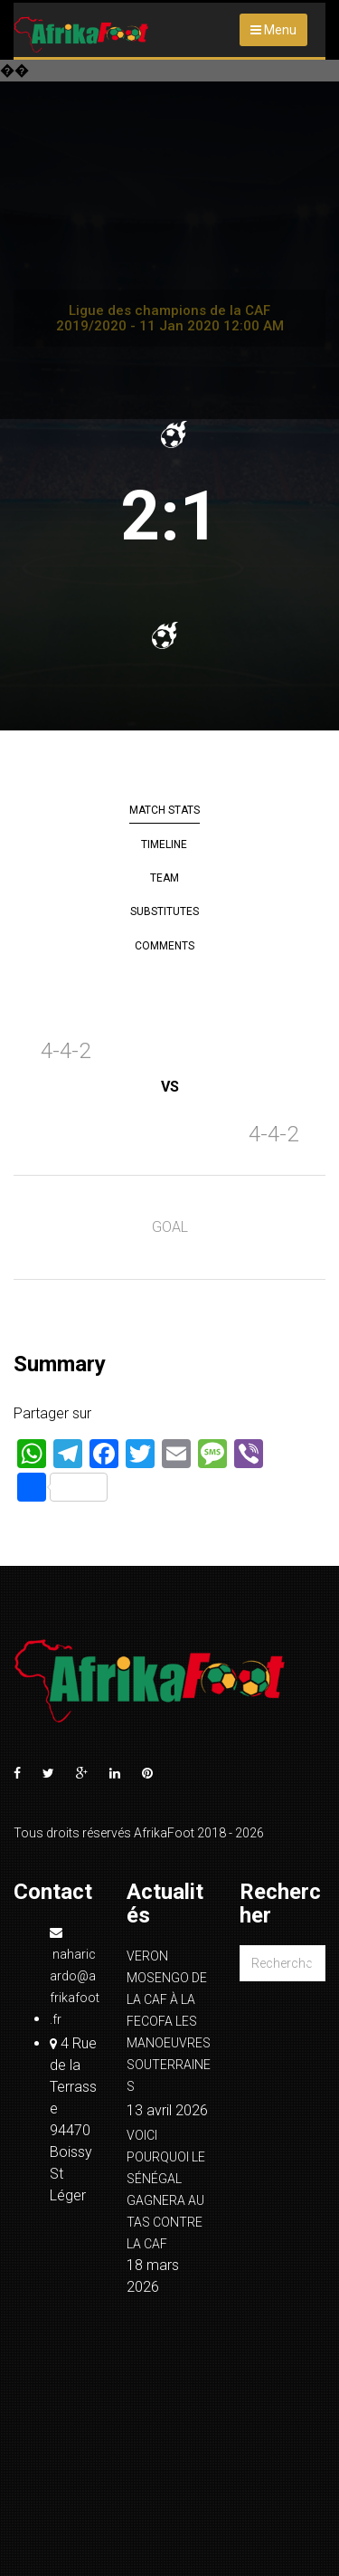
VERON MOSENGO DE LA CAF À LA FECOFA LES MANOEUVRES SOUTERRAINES (169, 2021)
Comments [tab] (164, 946)
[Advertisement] (169, 240)
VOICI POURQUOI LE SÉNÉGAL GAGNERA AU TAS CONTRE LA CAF (166, 2189)
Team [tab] (164, 878)
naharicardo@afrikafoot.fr (74, 1976)
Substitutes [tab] (164, 911)
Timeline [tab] (164, 844)
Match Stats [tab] (164, 810)
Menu (273, 30)
